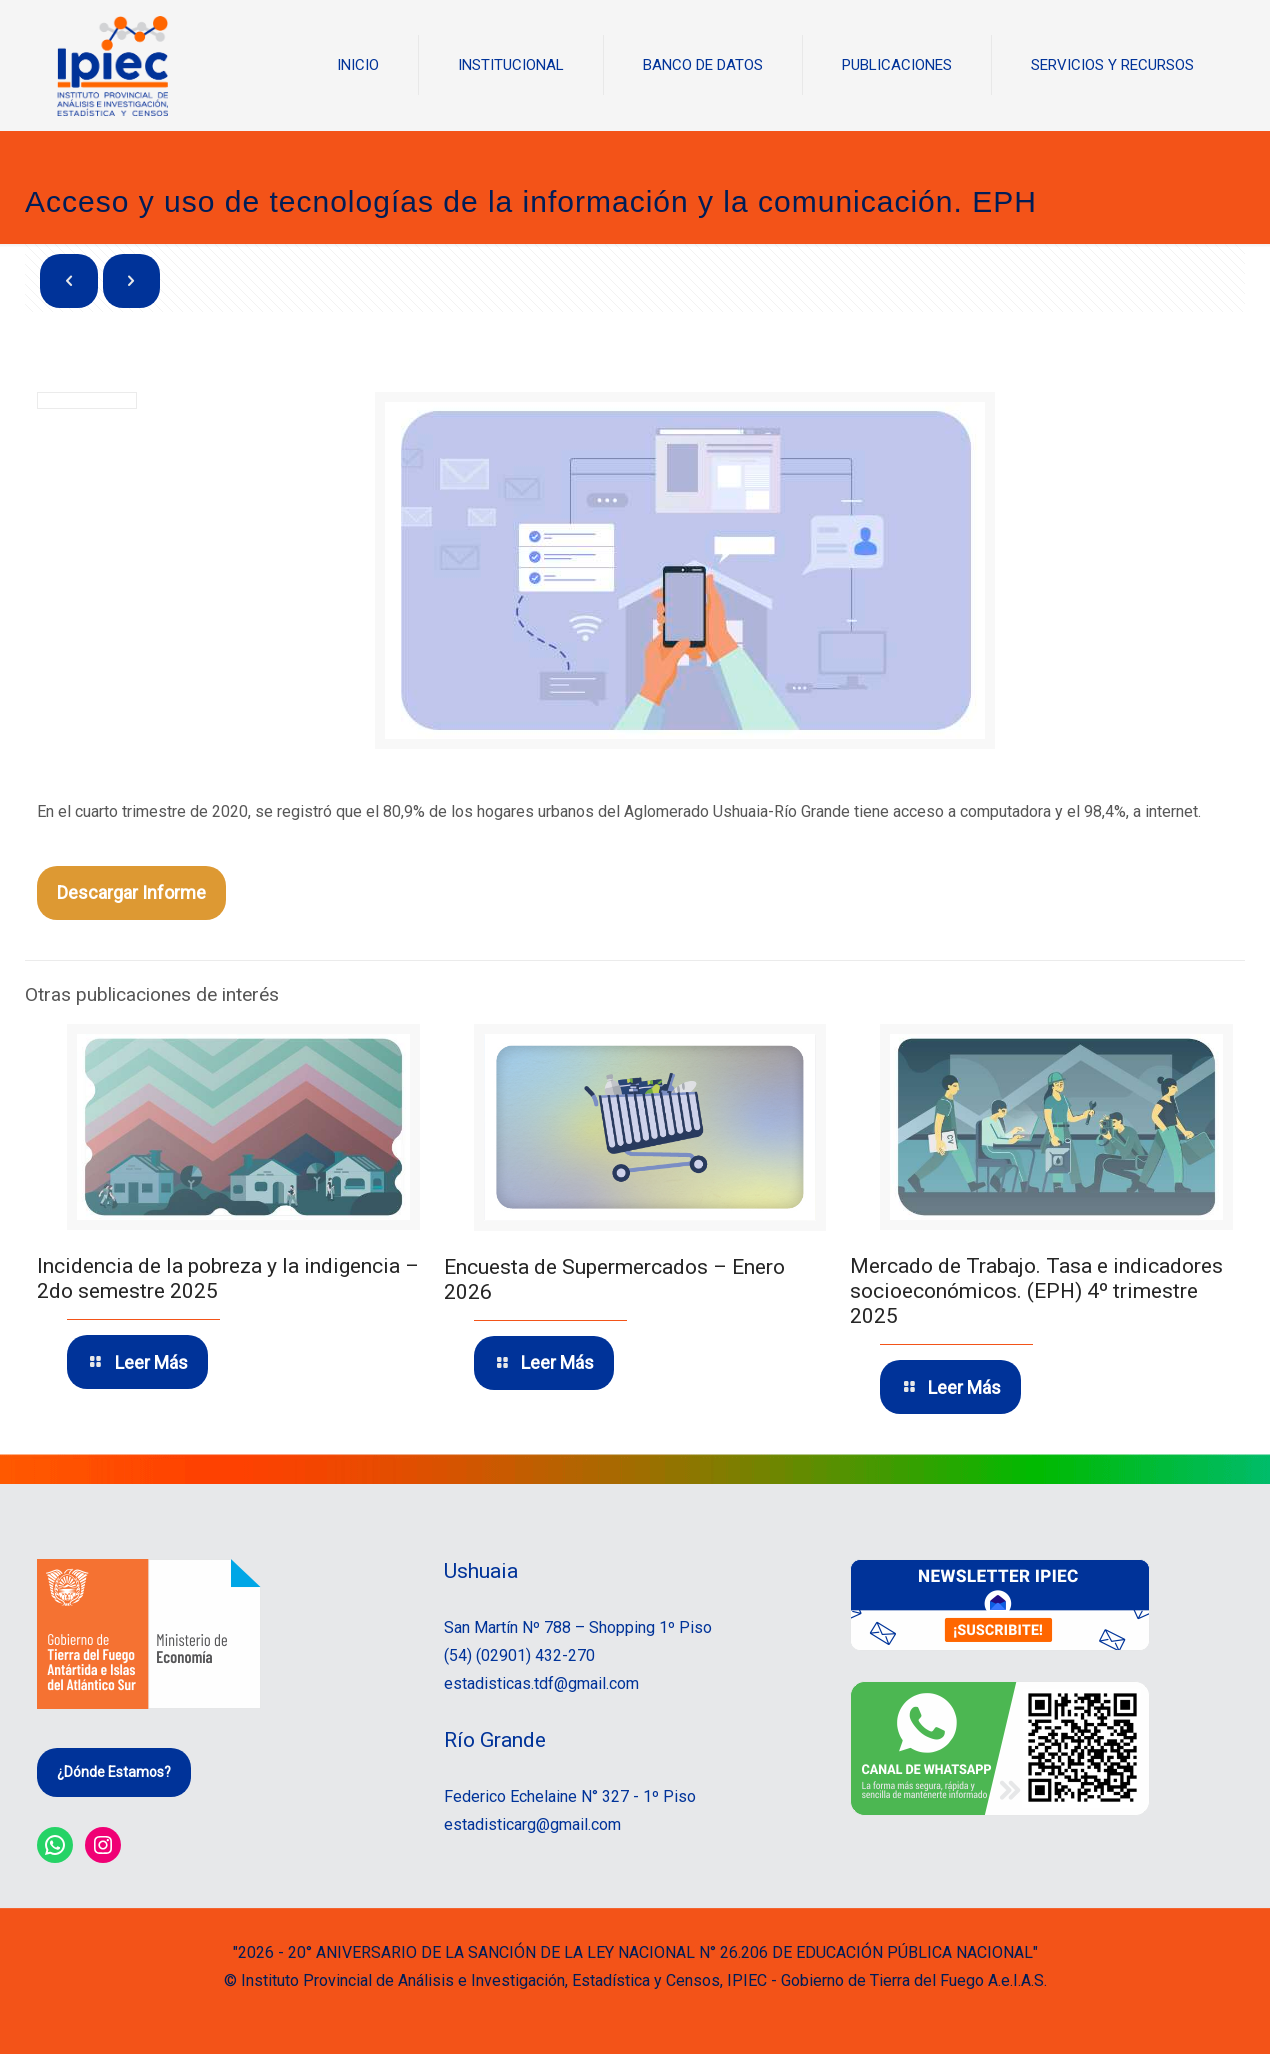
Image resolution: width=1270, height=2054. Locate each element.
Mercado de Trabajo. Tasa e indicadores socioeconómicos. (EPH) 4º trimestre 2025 (1036, 1291)
